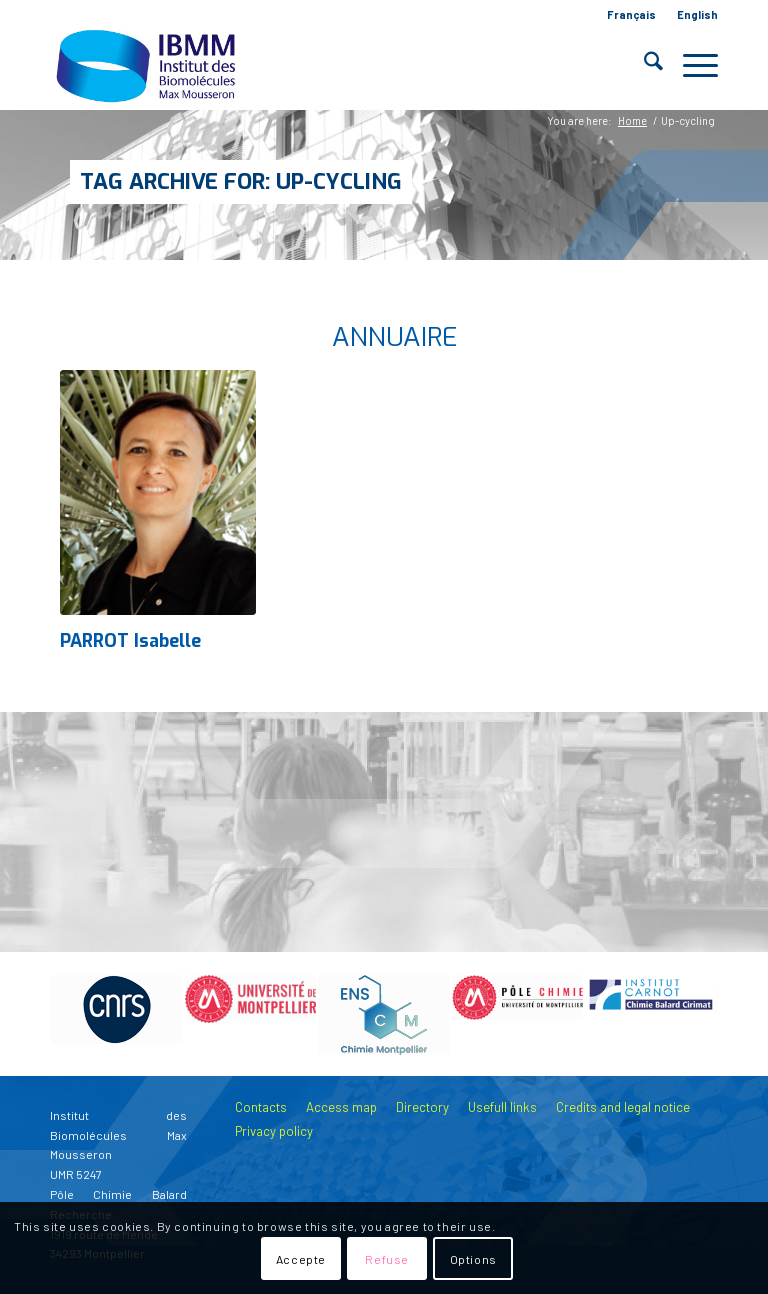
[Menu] (690, 65)
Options (473, 1259)
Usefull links (502, 1107)
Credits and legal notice (623, 1107)
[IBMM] (148, 65)
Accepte (301, 1259)
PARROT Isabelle (130, 641)
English (697, 14)
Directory (422, 1107)
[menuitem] (632, 15)
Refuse (387, 1259)
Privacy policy (274, 1131)
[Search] (643, 65)
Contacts (261, 1107)
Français (631, 14)
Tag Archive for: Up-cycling (241, 181)
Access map (341, 1107)
